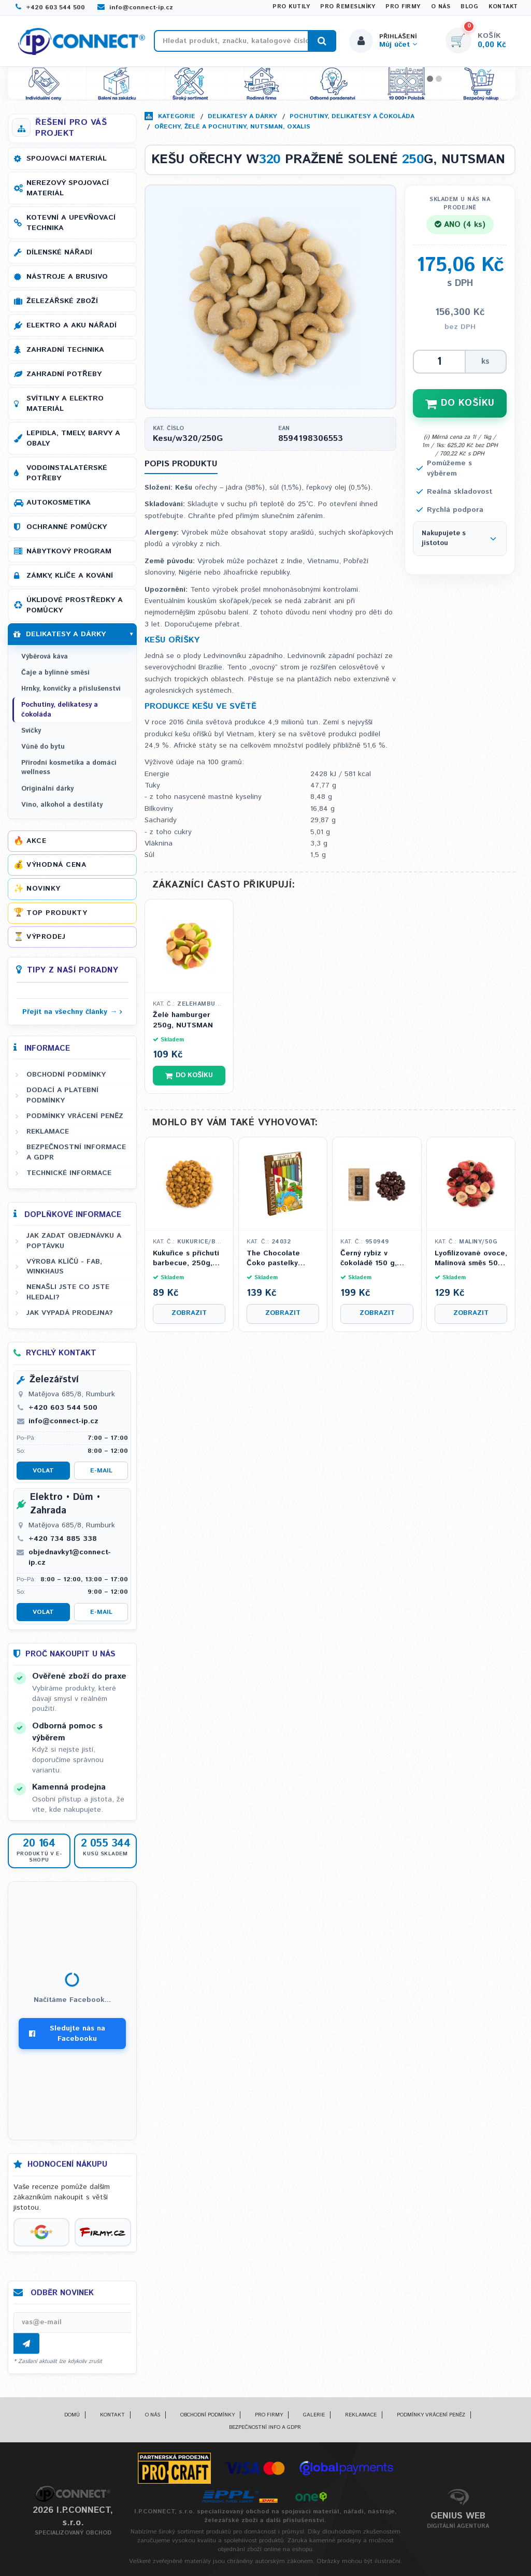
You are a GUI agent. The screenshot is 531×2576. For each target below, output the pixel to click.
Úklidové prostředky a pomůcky (74, 605)
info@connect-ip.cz (135, 7)
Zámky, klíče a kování (69, 575)
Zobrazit (189, 1313)
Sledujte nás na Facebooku (67, 2033)
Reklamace (47, 1131)
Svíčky (31, 731)
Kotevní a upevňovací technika (71, 222)
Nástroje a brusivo (67, 276)
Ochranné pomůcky (66, 527)
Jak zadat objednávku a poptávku (73, 1240)
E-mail (101, 1470)
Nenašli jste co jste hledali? (67, 1292)
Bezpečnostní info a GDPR (265, 2427)
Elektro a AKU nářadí (71, 325)
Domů (72, 2414)
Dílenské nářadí (59, 252)
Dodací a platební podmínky (62, 1095)
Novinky (43, 888)
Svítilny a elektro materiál (65, 403)
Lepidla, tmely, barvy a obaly (73, 438)
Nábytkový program (68, 551)
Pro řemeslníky (347, 7)
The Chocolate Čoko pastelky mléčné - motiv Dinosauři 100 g (274, 1259)
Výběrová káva (44, 657)
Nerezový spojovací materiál (67, 188)
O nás (441, 7)
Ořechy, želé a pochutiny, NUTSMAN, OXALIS (232, 126)
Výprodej (45, 937)
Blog (469, 7)
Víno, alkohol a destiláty (62, 805)
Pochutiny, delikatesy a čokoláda (352, 116)
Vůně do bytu (43, 747)
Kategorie (176, 116)
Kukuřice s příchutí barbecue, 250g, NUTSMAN (186, 1259)
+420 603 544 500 (50, 7)
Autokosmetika (58, 502)
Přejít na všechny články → (69, 1012)
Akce (36, 841)
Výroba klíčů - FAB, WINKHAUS (64, 1266)
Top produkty (56, 913)
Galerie (314, 2414)
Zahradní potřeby (64, 374)
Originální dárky (47, 789)
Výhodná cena (56, 865)
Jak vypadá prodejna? (69, 1313)
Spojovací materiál (66, 158)
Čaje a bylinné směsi (55, 673)
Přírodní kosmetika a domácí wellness (69, 767)
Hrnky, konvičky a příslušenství (71, 689)
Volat (43, 1470)
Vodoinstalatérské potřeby (66, 473)
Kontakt (503, 7)
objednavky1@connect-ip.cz (69, 1557)
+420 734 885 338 (62, 1539)
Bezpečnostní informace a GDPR (76, 1152)
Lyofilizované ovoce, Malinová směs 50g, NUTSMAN (471, 1259)
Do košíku (189, 1075)
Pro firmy (403, 7)
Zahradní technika (65, 350)
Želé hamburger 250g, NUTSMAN (183, 1020)
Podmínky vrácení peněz (74, 1116)
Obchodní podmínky (66, 1074)
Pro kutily (291, 7)
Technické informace (68, 1173)
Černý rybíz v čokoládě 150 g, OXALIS (368, 1259)
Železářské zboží (62, 301)
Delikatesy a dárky (242, 116)
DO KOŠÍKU (460, 403)
